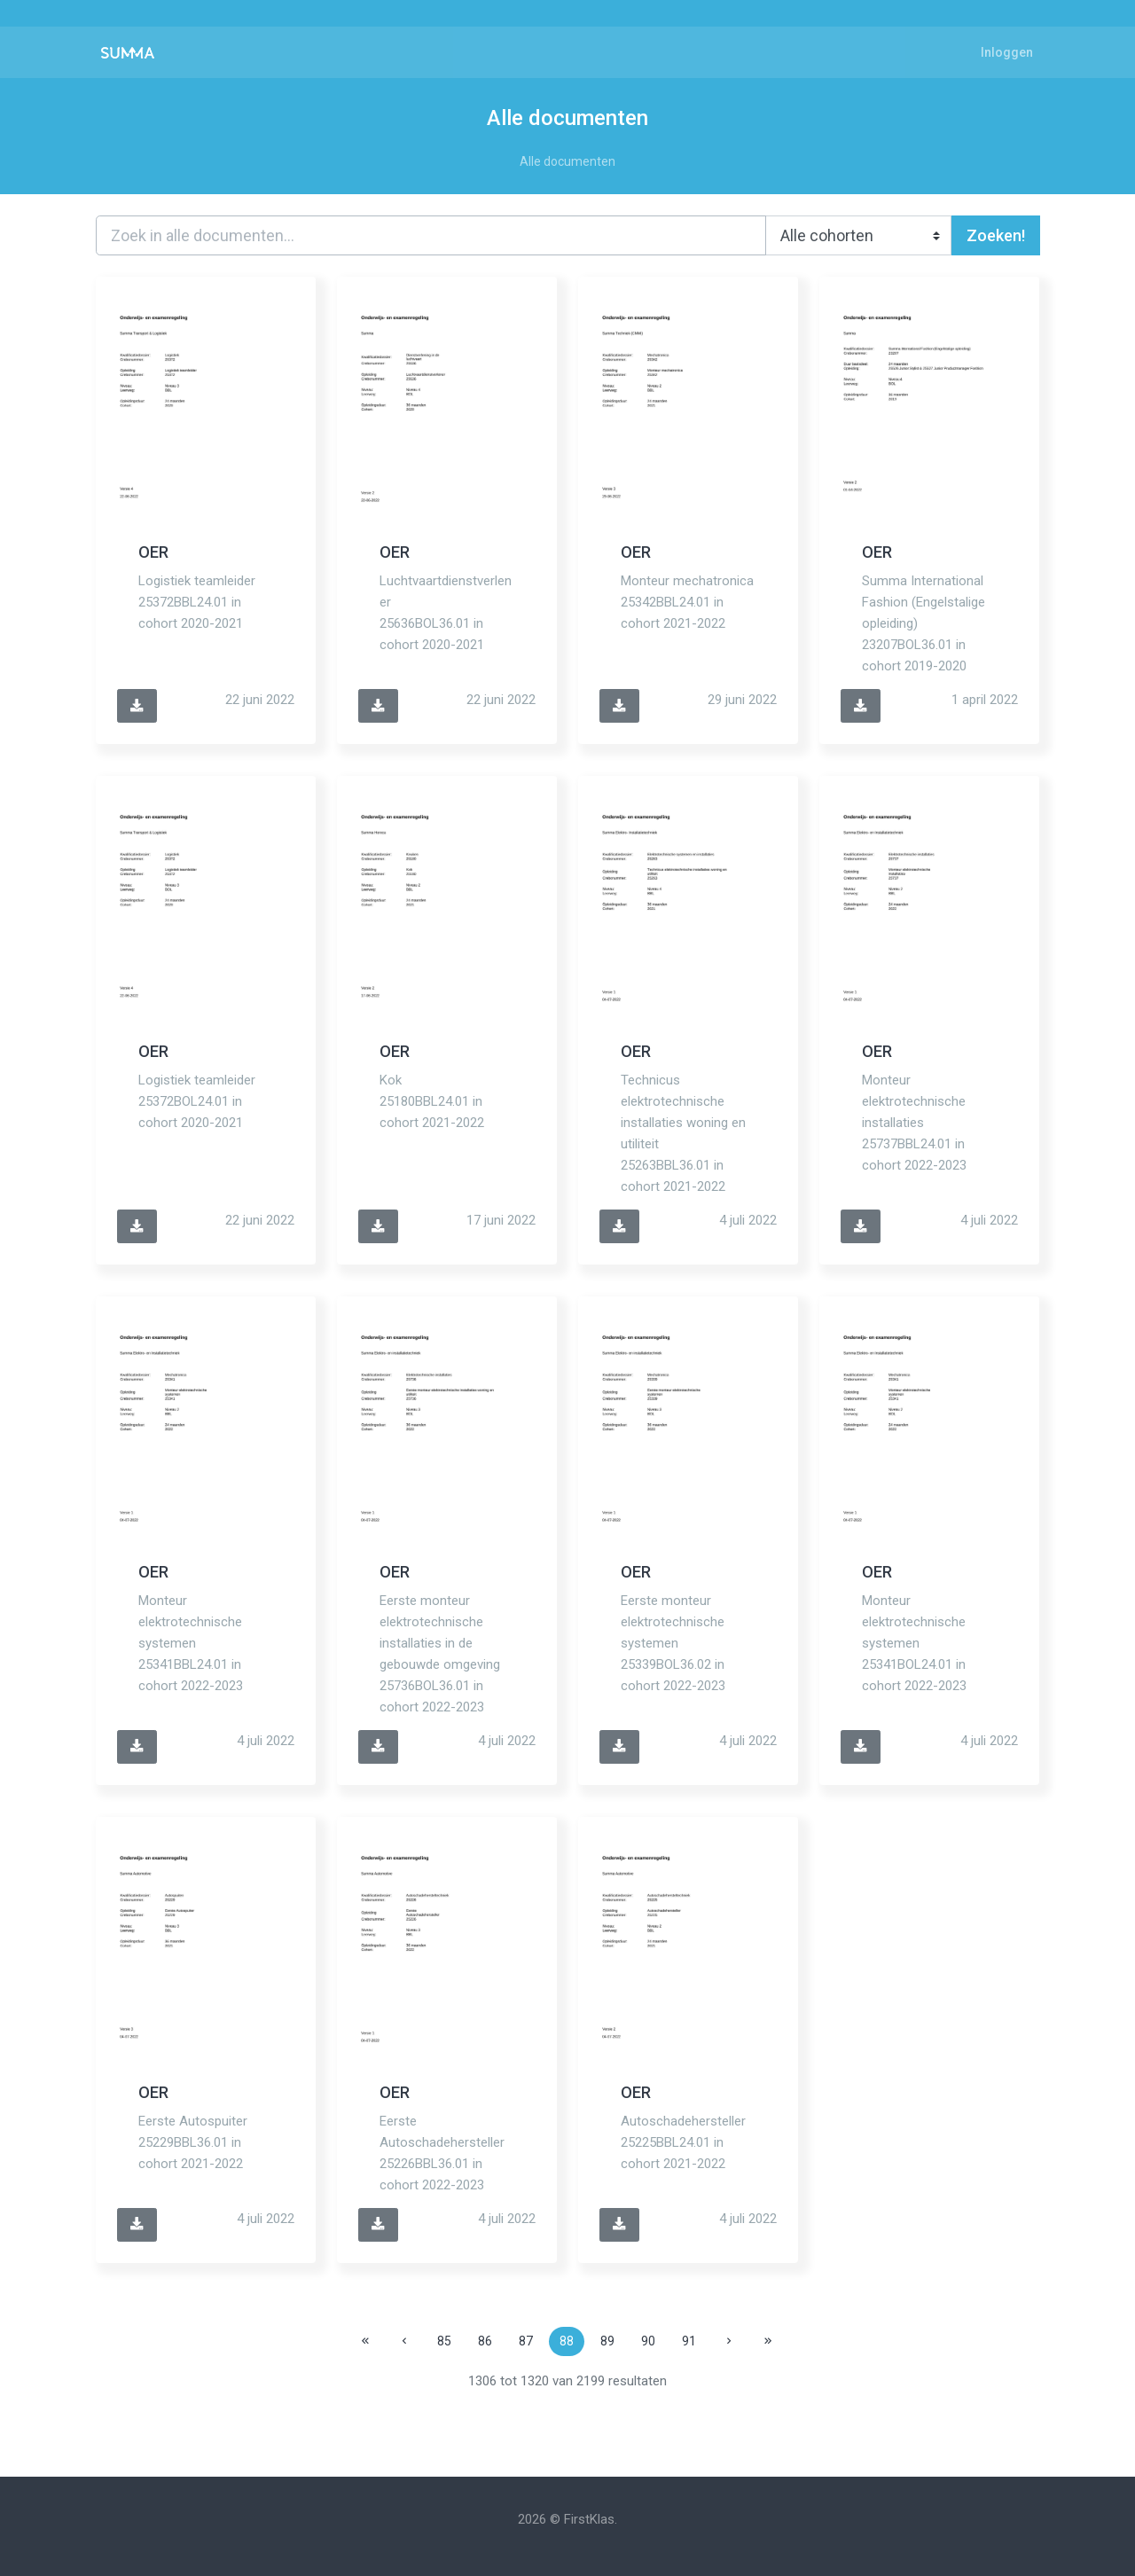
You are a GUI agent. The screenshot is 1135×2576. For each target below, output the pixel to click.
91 (689, 2341)
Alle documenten (567, 161)
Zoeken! (996, 235)
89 (607, 2341)
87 (526, 2341)
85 (444, 2341)
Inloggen (1007, 52)
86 (485, 2341)
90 (648, 2341)
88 (567, 2341)
